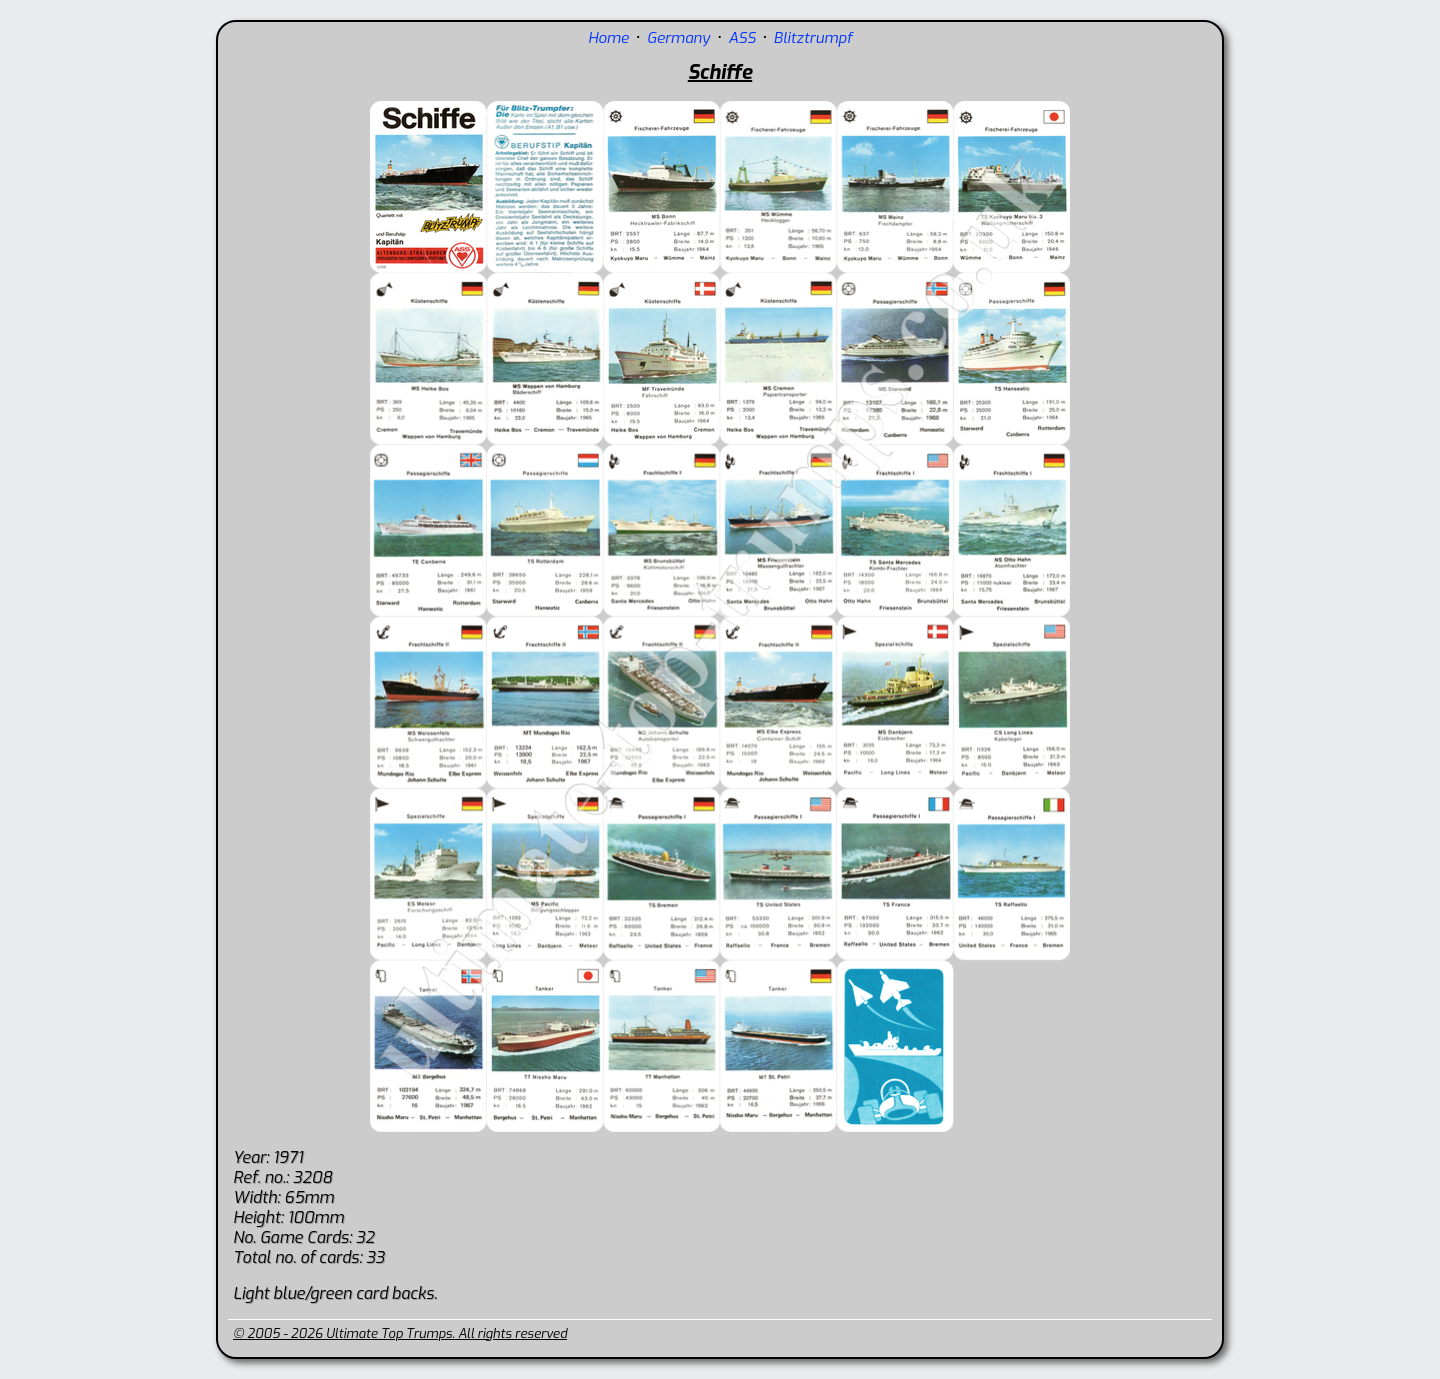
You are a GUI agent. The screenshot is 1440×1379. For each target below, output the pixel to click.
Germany (678, 38)
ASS (741, 38)
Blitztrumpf (813, 38)
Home (608, 38)
